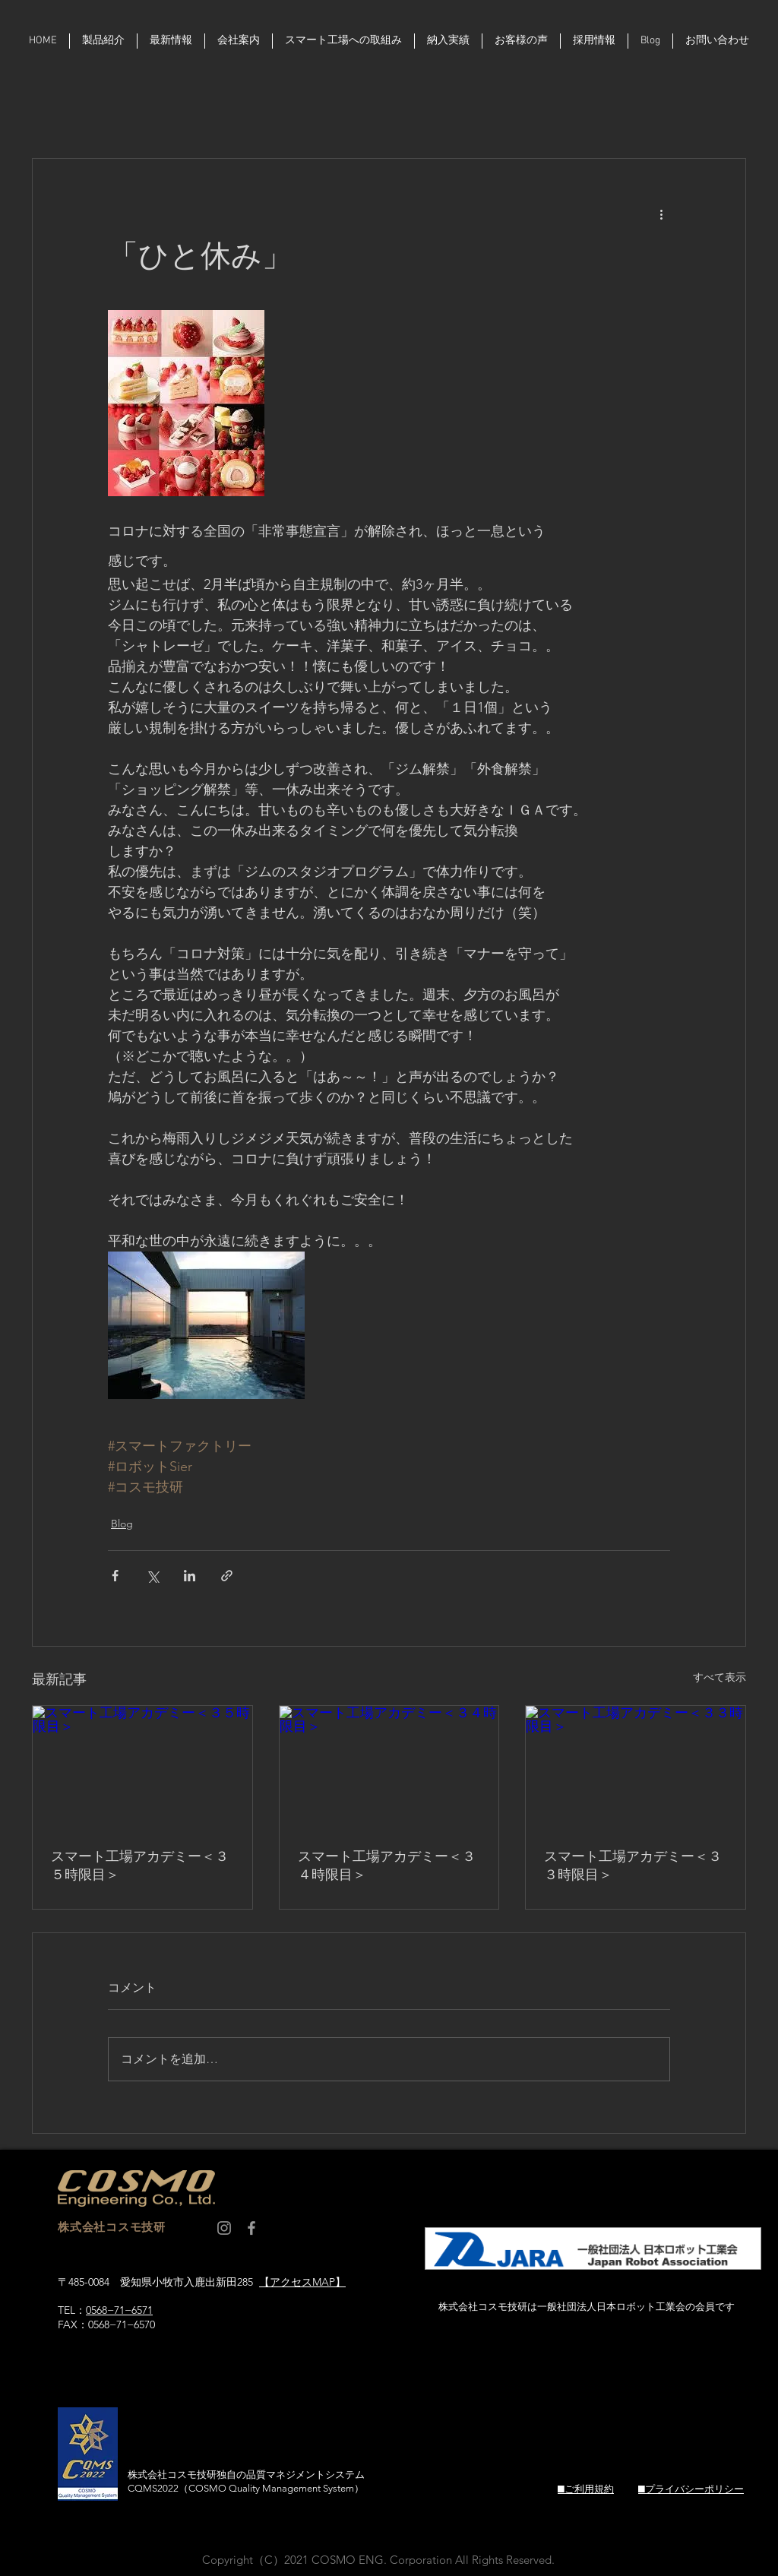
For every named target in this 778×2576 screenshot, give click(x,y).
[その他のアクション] (661, 213)
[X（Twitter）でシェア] (152, 1575)
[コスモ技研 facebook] (251, 2228)
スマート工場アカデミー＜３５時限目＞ (140, 1865)
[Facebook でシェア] (115, 1575)
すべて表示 (719, 1677)
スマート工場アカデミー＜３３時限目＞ (633, 1865)
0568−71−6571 (119, 2310)
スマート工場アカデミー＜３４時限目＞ (387, 1865)
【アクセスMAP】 (302, 2282)
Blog (122, 1523)
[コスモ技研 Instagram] (224, 2228)
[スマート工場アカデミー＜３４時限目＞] (389, 1767)
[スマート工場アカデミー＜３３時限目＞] (635, 1767)
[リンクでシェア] (227, 1575)
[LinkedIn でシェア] (189, 1575)
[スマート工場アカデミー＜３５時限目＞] (142, 1767)
